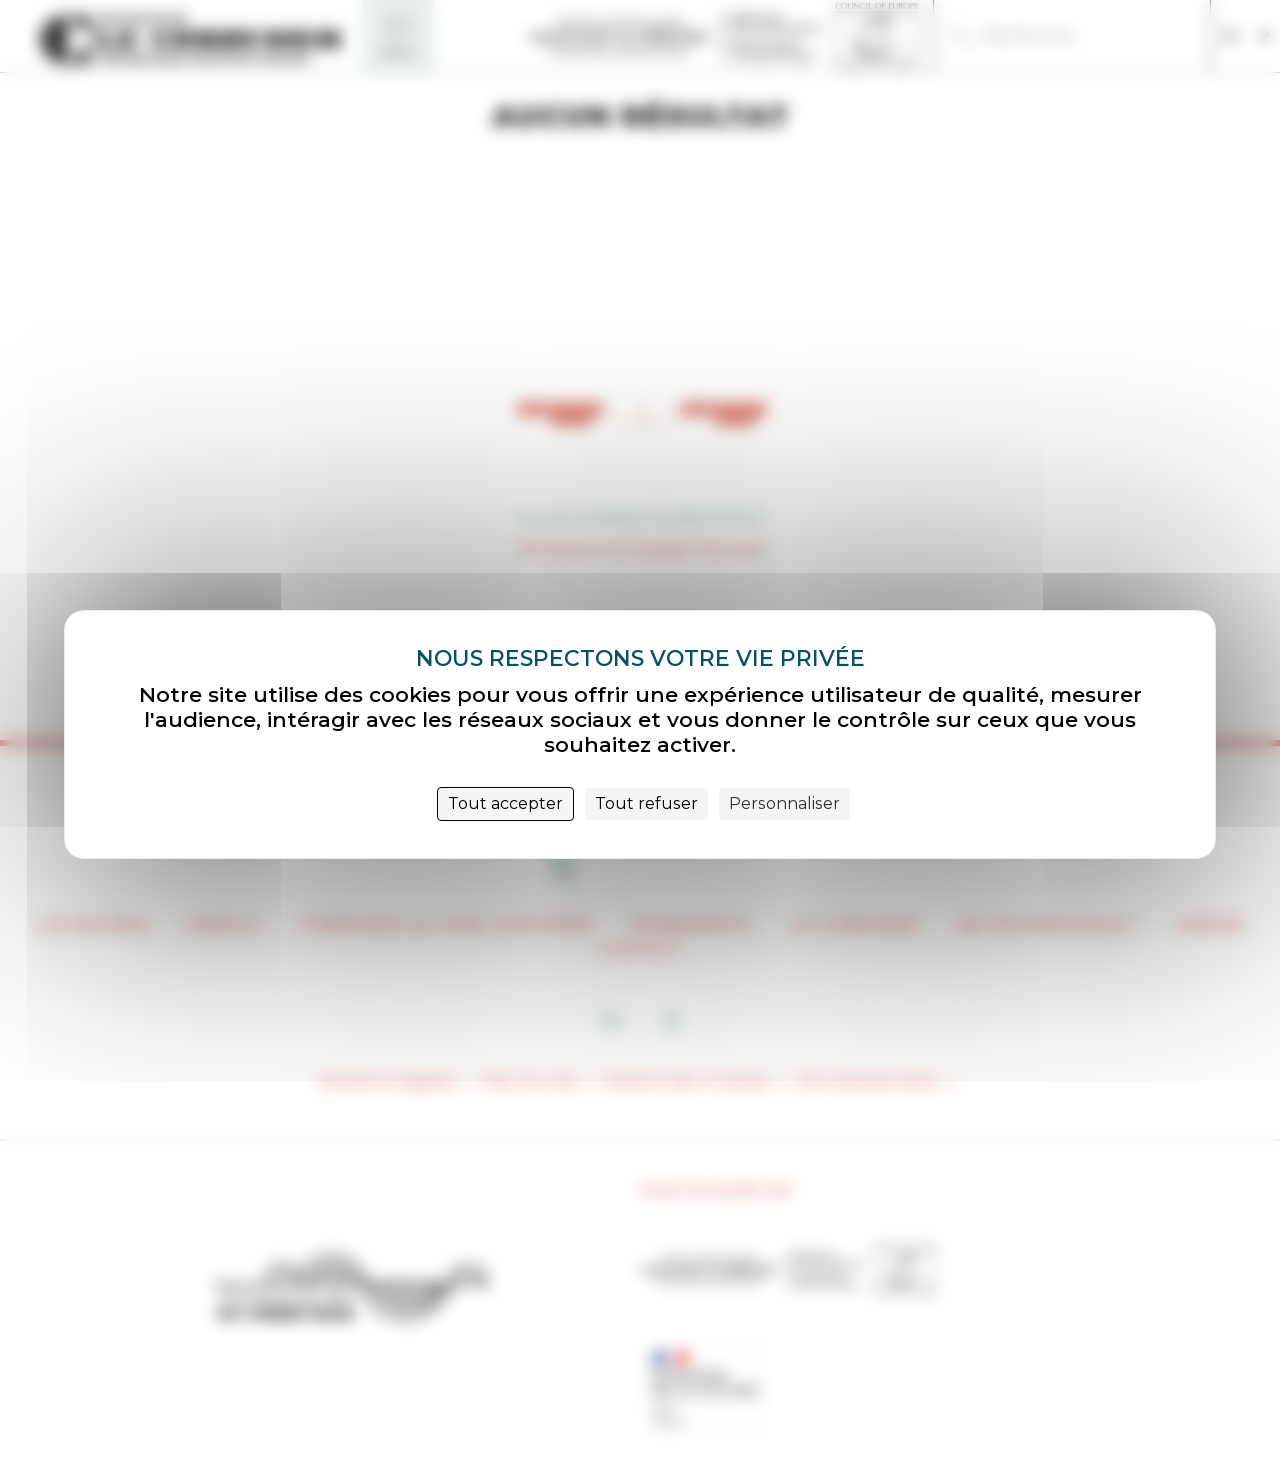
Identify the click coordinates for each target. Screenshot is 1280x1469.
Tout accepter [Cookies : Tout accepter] (505, 803)
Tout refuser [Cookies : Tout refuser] (646, 803)
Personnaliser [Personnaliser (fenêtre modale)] (784, 803)
